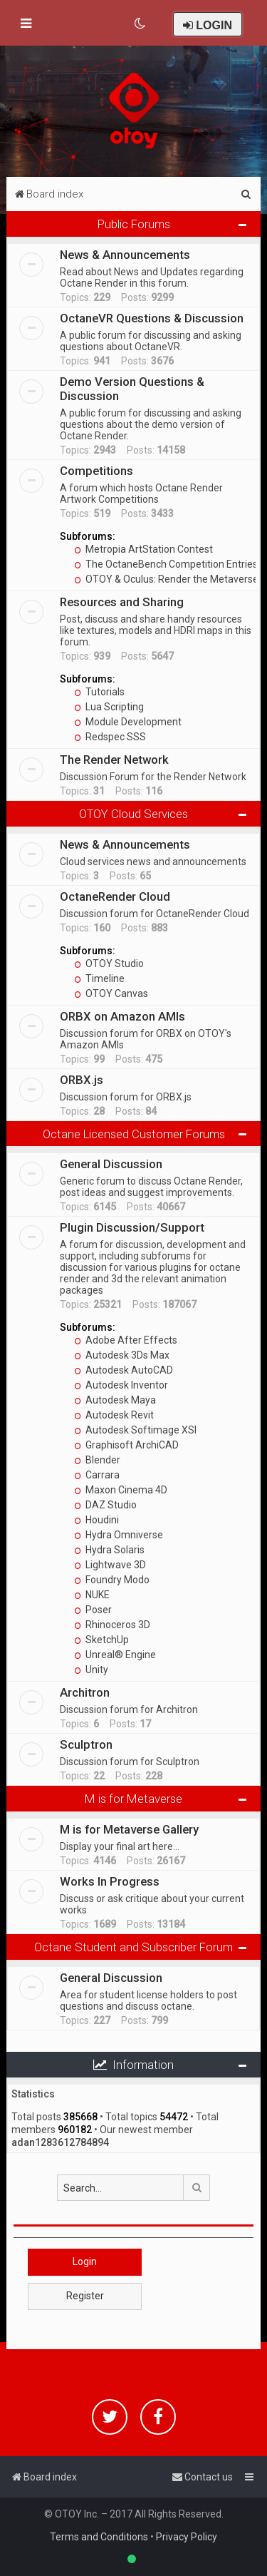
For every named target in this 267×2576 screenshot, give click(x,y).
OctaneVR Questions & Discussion (152, 318)
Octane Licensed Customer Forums (134, 1134)
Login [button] (85, 2261)
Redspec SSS (110, 736)
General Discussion (111, 1164)
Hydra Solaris (109, 1549)
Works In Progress (109, 1881)
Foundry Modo (112, 1579)
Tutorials (99, 691)
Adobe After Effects (125, 1340)
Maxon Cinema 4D (120, 1490)
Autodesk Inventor (121, 1385)
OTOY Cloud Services (133, 814)
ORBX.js (81, 1080)
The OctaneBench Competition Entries (166, 564)
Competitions (96, 471)
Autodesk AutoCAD (123, 1370)
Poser (93, 1609)
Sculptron (86, 1744)
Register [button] (85, 2295)
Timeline (99, 978)
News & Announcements (125, 254)
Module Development (128, 721)
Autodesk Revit (114, 1415)
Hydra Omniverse (118, 1534)
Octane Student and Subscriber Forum (133, 1947)
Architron (85, 1692)
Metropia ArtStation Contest (143, 549)
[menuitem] (140, 23)
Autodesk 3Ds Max (121, 1355)
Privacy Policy (186, 2536)
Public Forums (134, 224)
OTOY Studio (109, 963)
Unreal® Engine (115, 1654)
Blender (97, 1460)
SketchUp (101, 1639)
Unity (91, 1669)
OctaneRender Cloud (115, 896)
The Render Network (114, 759)
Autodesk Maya (115, 1400)
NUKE (92, 1594)
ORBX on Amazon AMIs (122, 1016)
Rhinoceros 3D (112, 1624)
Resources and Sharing (122, 602)
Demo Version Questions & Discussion (132, 388)
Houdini (96, 1519)
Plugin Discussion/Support (132, 1227)
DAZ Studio (105, 1505)
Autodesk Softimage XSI (135, 1430)
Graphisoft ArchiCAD (126, 1445)
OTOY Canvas (111, 993)
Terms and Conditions (99, 2536)
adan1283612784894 (60, 2142)
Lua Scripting (109, 706)
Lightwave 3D (110, 1564)
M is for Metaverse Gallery (129, 1829)
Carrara (97, 1475)
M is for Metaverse (133, 1799)
